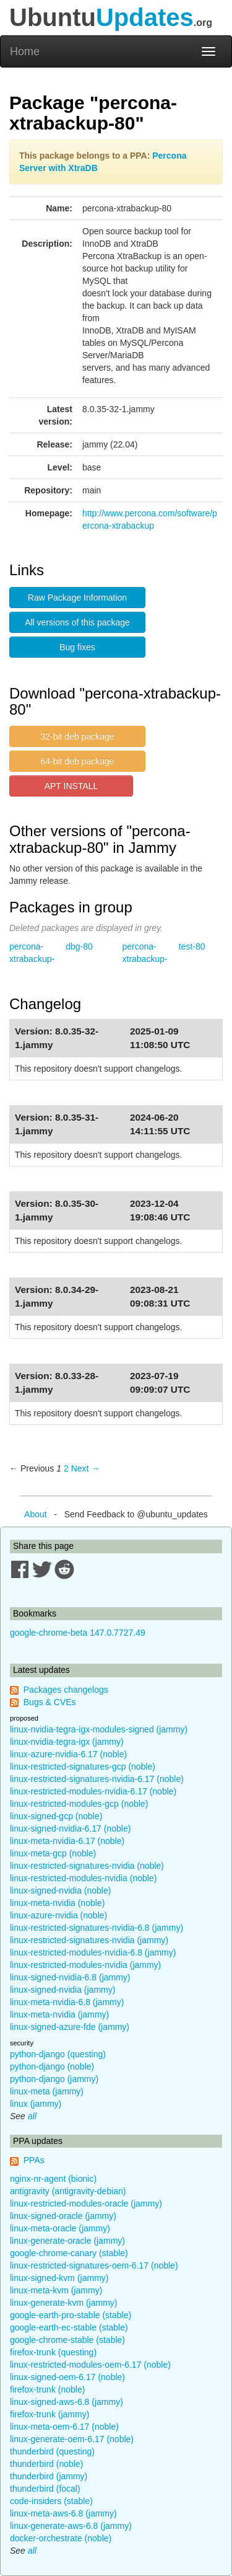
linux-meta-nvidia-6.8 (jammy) (67, 2002)
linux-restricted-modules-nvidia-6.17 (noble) (93, 1791)
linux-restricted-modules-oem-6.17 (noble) (90, 2365)
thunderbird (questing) (52, 2451)
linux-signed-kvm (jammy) (59, 2278)
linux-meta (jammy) (47, 2091)
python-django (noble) (52, 2066)
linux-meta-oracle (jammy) (60, 2228)
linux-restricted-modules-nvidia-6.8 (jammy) (93, 1952)
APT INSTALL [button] (71, 786)
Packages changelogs (66, 1690)
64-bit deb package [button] (77, 761)
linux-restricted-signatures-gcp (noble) (82, 1766)
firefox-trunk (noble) (47, 2389)
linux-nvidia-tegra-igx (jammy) (67, 1742)
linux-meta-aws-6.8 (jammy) (63, 2513)
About (35, 1514)
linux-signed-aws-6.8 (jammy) (66, 2402)
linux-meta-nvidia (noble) (57, 1903)
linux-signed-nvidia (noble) (60, 1890)
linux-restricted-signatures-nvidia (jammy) (89, 1940)
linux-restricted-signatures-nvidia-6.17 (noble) (97, 1779)
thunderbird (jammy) (48, 2476)
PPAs (34, 2160)
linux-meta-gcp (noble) (53, 1853)
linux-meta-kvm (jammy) (56, 2290)
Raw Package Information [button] (77, 597)
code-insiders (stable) (51, 2501)
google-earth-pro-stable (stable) (70, 2315)
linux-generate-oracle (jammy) (67, 2241)
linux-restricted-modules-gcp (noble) (79, 1804)
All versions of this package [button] (77, 622)
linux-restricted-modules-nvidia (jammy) (85, 1965)
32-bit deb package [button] (77, 736)
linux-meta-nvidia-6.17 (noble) (67, 1841)
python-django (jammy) (54, 2079)
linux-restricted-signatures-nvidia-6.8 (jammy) (96, 1928)
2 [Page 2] (66, 1468)
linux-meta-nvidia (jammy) (59, 2014)
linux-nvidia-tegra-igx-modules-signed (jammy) (98, 1729)
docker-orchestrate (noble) (60, 2538)
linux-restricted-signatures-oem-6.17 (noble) (94, 2265)
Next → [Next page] (85, 1468)
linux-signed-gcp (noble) (56, 1816)
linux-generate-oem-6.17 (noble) (72, 2439)
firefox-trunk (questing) (53, 2352)
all (32, 2116)
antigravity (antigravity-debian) (68, 2191)
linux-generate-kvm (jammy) (63, 2303)
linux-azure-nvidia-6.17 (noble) (68, 1754)
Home (25, 51)
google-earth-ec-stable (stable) (69, 2327)
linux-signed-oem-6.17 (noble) (67, 2377)
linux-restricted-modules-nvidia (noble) (83, 1878)
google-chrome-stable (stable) (67, 2340)
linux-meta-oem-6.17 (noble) (64, 2427)
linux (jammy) (35, 2104)
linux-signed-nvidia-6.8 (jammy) (70, 1977)
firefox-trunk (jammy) (49, 2414)
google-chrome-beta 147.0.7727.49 (77, 1633)
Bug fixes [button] (77, 647)
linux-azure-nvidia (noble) (58, 1915)
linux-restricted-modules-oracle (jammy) (86, 2203)
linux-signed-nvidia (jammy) (62, 1990)
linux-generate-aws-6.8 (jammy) (71, 2526)
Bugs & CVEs (50, 1702)
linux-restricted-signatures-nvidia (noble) (87, 1866)
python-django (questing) (58, 2054)
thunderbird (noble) (46, 2464)
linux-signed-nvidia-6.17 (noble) (70, 1828)
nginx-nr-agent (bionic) (53, 2179)
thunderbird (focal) (45, 2489)
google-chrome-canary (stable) (69, 2253)
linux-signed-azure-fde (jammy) (69, 2027)
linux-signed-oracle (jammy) (63, 2216)
